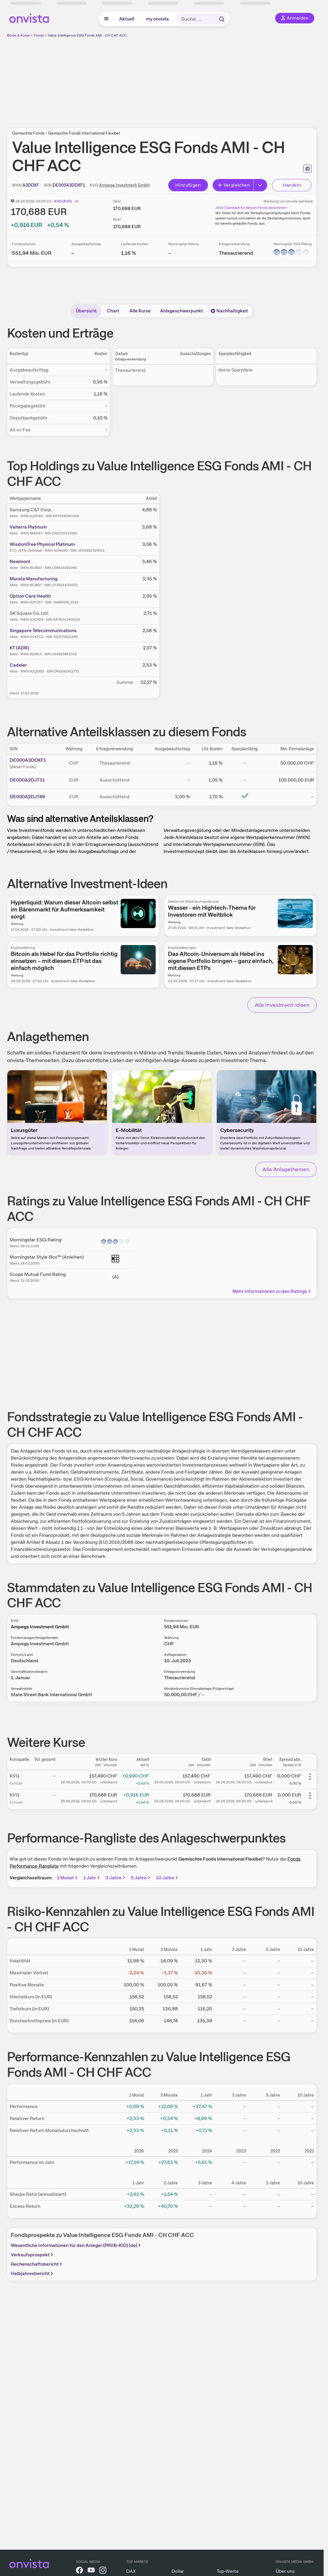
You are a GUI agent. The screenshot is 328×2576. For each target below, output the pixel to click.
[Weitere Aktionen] (310, 1777)
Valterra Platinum (28, 527)
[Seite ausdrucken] (307, 169)
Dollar (177, 2571)
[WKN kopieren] (30, 185)
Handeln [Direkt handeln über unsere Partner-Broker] (292, 185)
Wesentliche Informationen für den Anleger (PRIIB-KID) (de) (76, 2245)
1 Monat (68, 1878)
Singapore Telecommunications (43, 630)
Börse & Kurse (18, 35)
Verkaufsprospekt (32, 2255)
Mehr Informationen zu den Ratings (272, 1291)
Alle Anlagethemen (286, 1169)
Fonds (39, 35)
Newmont (20, 561)
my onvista (157, 19)
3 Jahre (115, 1878)
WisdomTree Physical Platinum (42, 544)
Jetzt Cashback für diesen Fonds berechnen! (251, 207)
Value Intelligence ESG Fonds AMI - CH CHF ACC (87, 35)
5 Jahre (141, 1878)
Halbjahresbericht (32, 2273)
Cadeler (18, 665)
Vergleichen (234, 185)
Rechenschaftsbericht (37, 2264)
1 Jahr (92, 1878)
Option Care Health (30, 596)
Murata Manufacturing (34, 579)
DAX (131, 2571)
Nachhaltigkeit (229, 311)
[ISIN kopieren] (69, 185)
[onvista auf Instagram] (102, 2571)
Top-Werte (228, 2571)
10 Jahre (167, 1878)
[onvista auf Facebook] (79, 2571)
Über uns (285, 2571)
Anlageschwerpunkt (181, 311)
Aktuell (126, 19)
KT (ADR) (19, 648)
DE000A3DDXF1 (28, 760)
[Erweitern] (260, 185)
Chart (113, 311)
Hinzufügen (188, 185)
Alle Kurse (140, 311)
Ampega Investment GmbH (124, 185)
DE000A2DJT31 (27, 780)
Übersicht (86, 311)
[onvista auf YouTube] (91, 2571)
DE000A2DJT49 (27, 797)
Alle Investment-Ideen (282, 1005)
